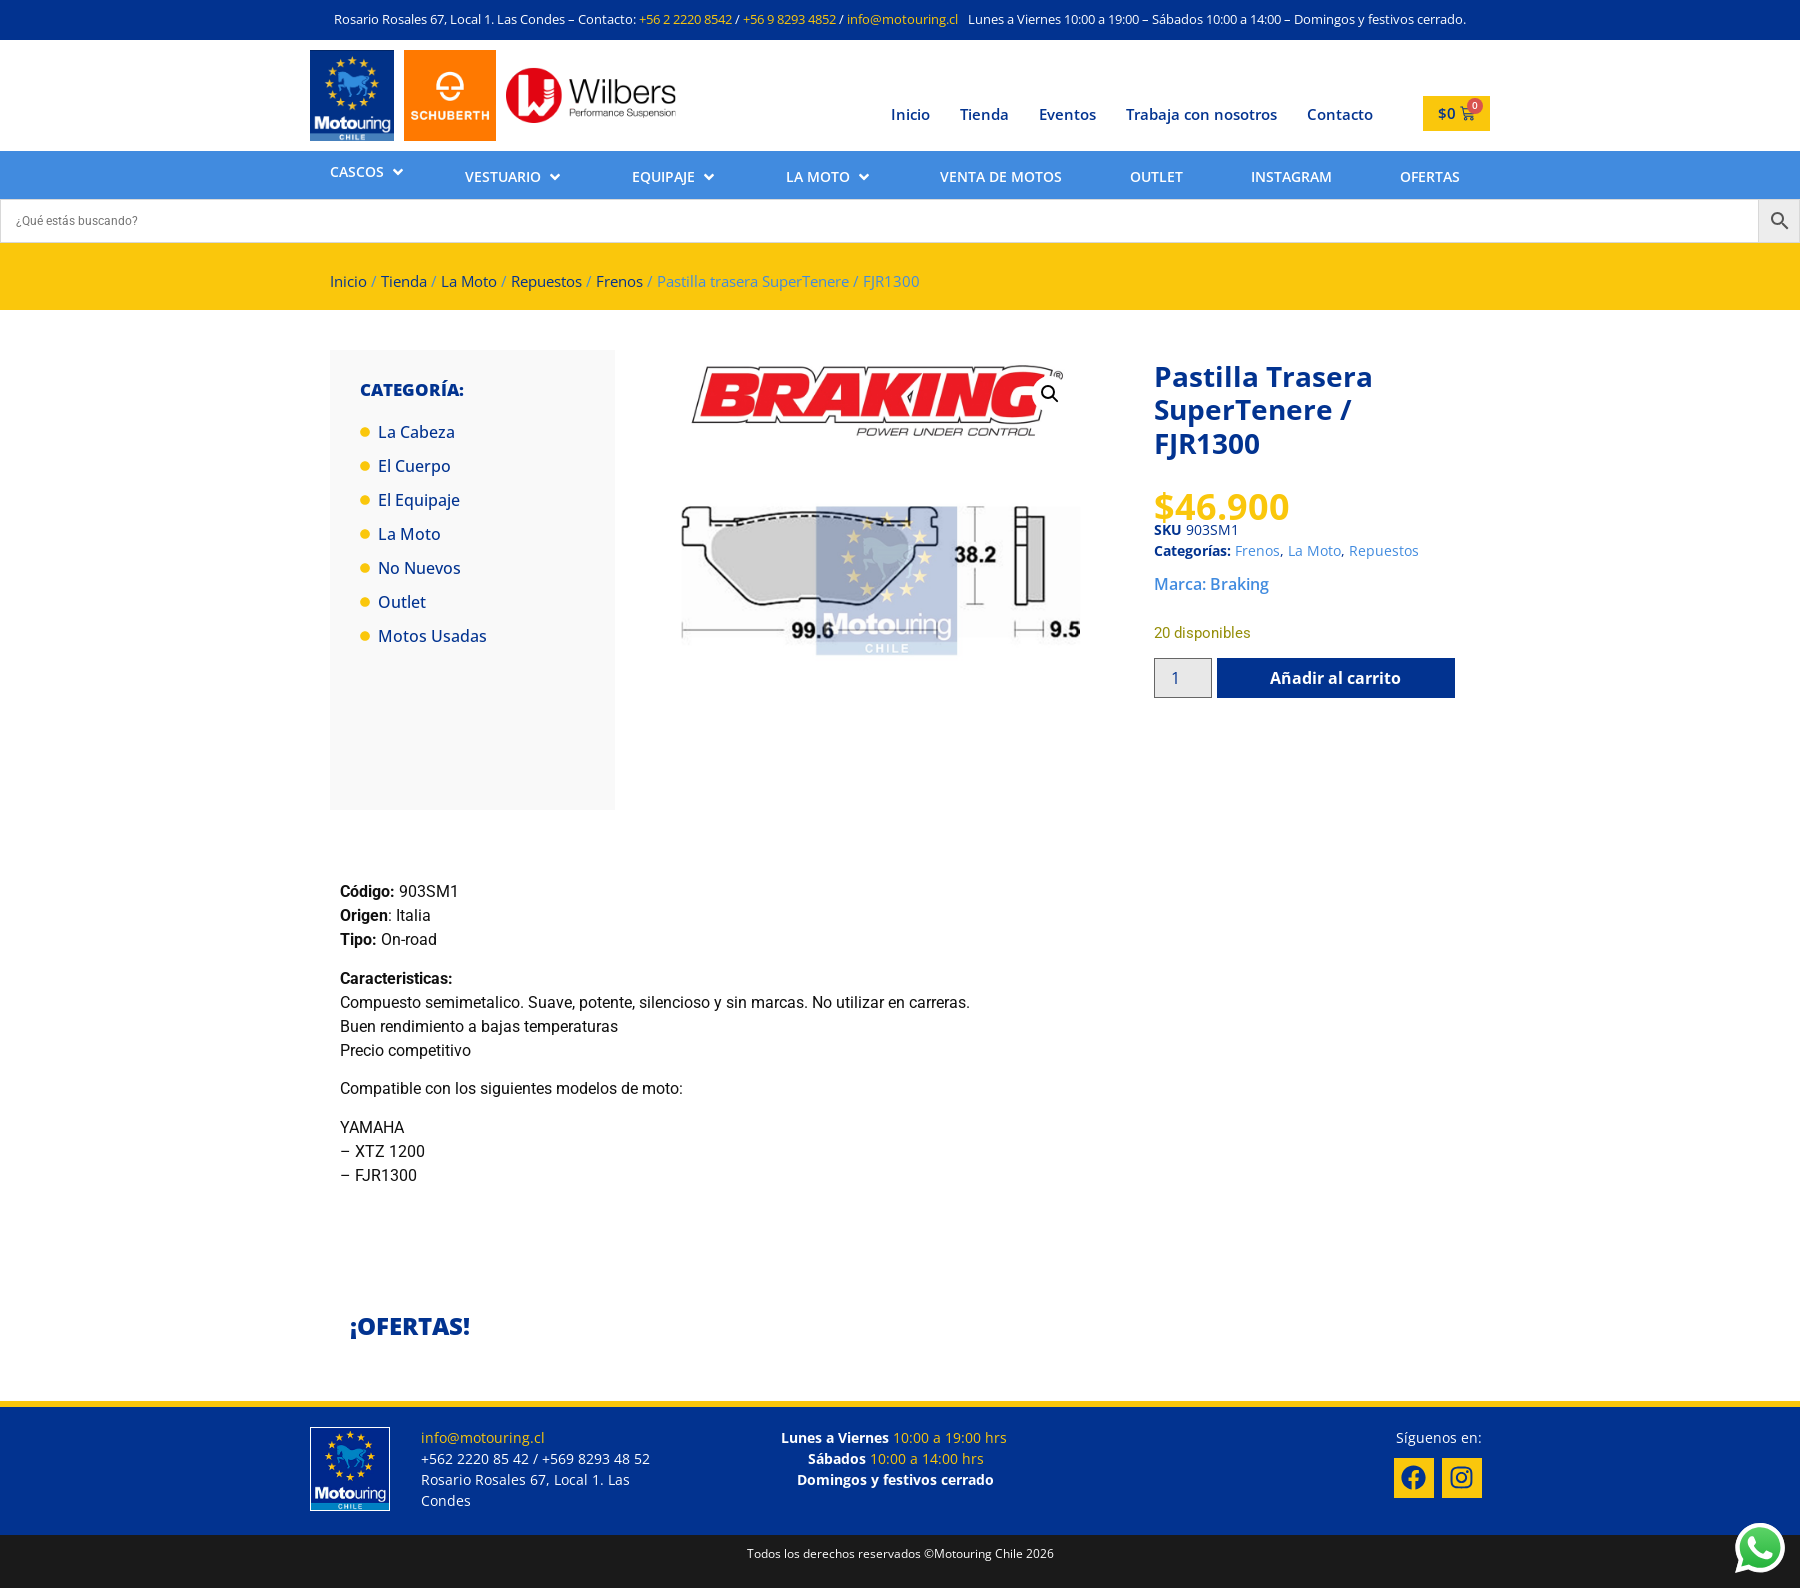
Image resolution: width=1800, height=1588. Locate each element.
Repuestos (546, 281)
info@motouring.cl (902, 19)
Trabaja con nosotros (1201, 114)
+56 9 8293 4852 (789, 19)
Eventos (1067, 114)
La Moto (469, 281)
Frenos (619, 281)
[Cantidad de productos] (1183, 678)
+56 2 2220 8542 (685, 19)
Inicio (910, 114)
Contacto (1340, 114)
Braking (1239, 584)
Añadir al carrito (1335, 678)
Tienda (984, 114)
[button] (368, 171)
